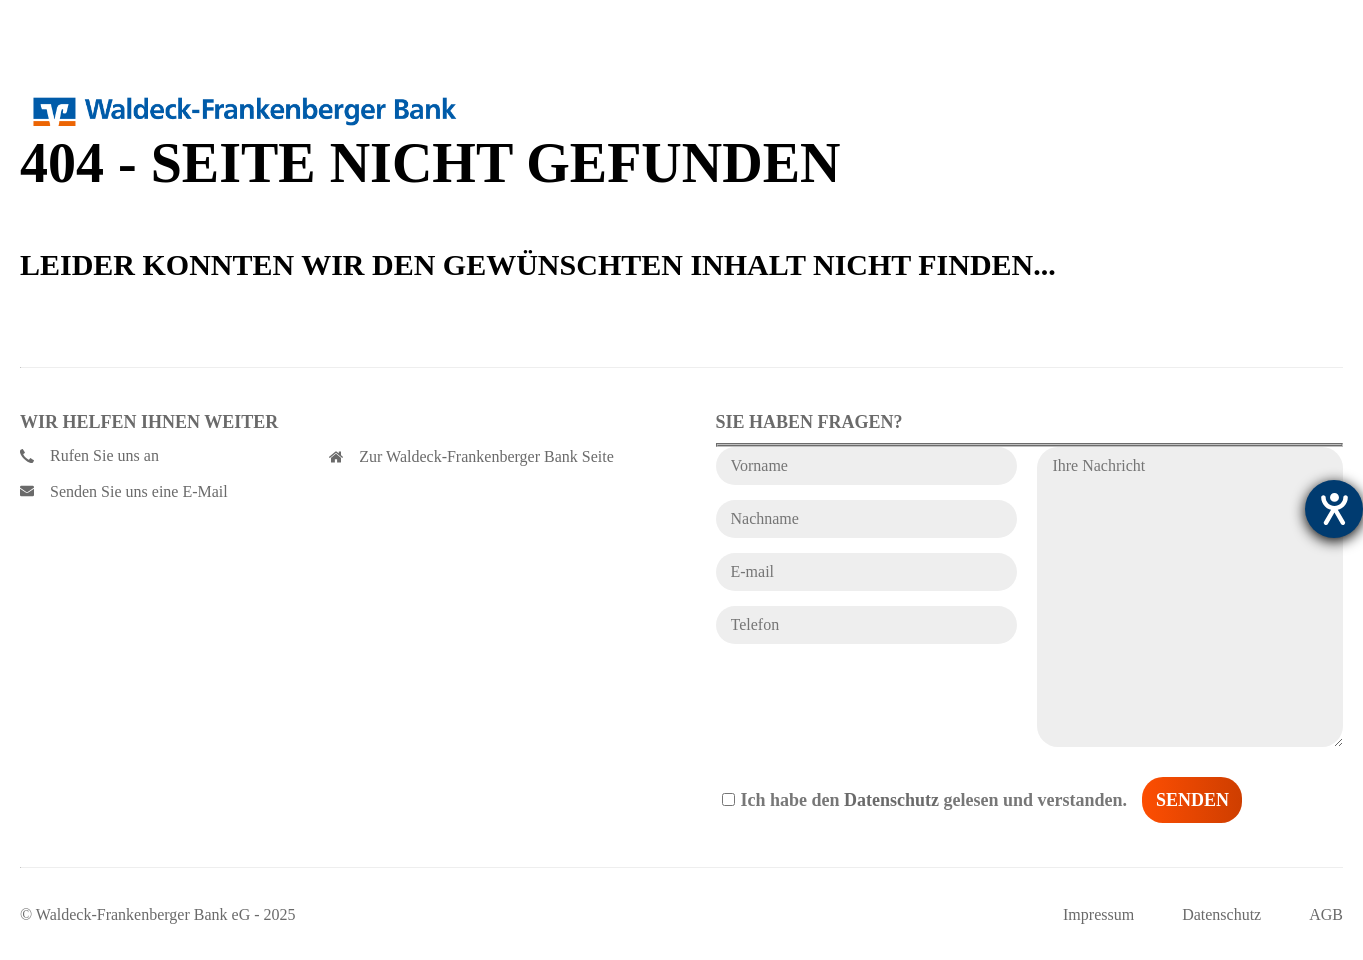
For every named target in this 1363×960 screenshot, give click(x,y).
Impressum (1098, 914)
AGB (1326, 914)
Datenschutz (891, 800)
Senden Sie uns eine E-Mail (124, 491)
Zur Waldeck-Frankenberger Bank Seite (471, 456)
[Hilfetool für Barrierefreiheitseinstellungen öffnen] (1334, 509)
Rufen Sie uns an (89, 455)
